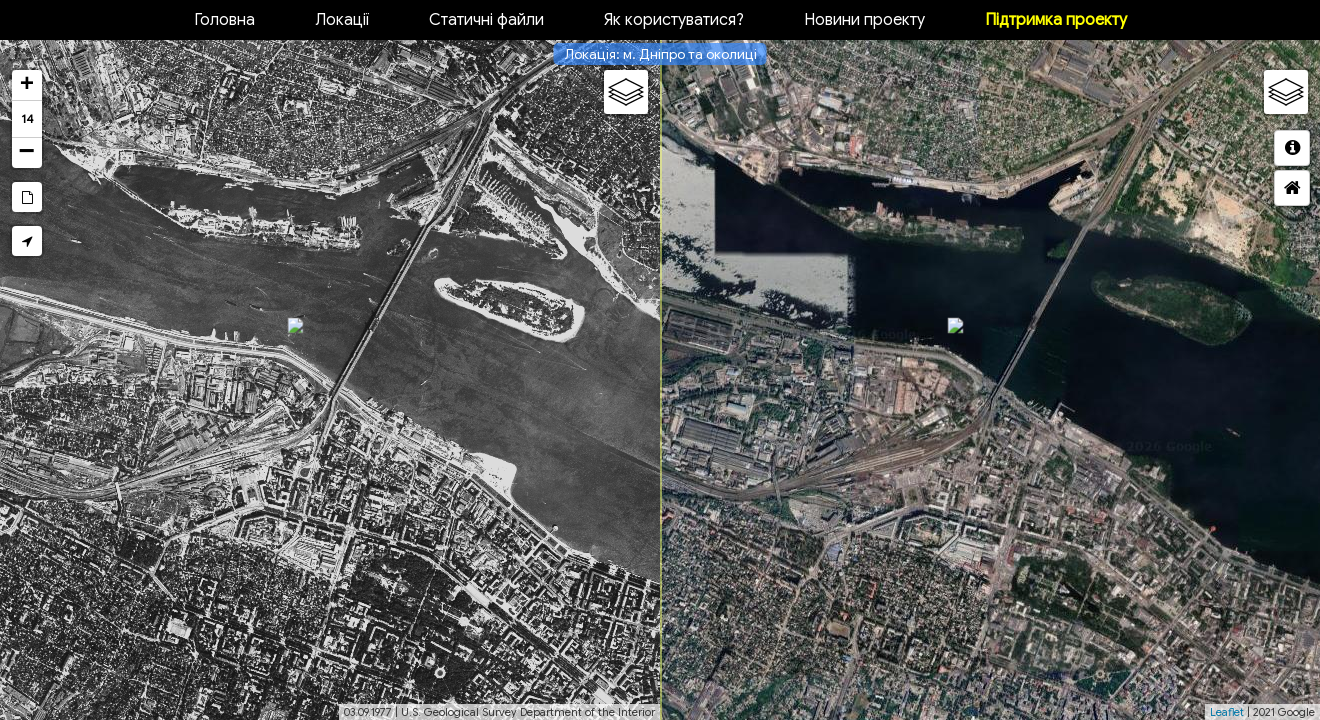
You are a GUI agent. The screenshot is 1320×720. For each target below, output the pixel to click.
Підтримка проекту (1056, 20)
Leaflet (1227, 712)
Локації (342, 20)
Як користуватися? (674, 20)
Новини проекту (864, 20)
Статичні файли (486, 20)
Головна (224, 20)
